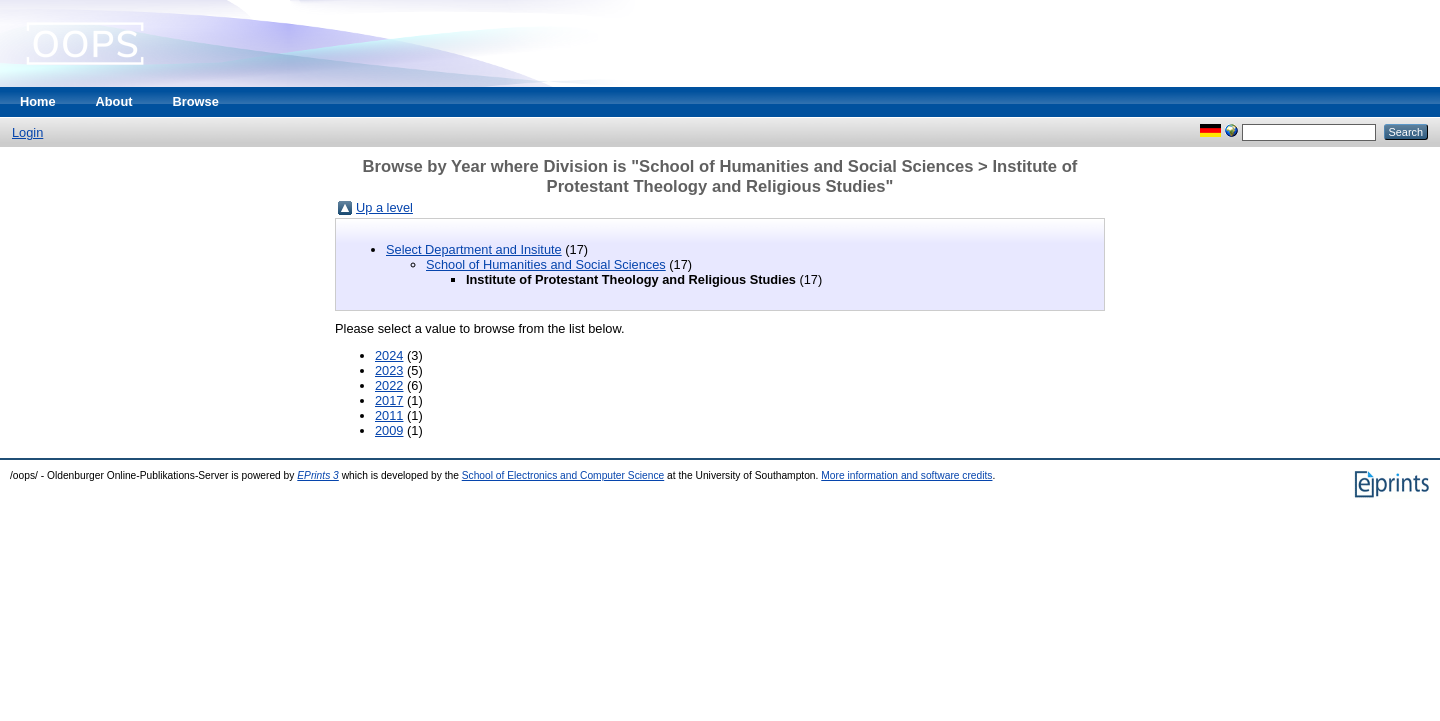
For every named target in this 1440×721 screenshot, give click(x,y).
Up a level (384, 207)
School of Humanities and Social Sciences (546, 264)
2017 (389, 400)
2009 (389, 430)
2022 (389, 385)
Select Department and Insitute (474, 249)
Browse (196, 101)
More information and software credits (906, 475)
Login (27, 132)
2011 (389, 415)
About (114, 101)
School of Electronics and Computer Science (563, 475)
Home (38, 101)
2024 (389, 355)
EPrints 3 (318, 475)
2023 (389, 370)
